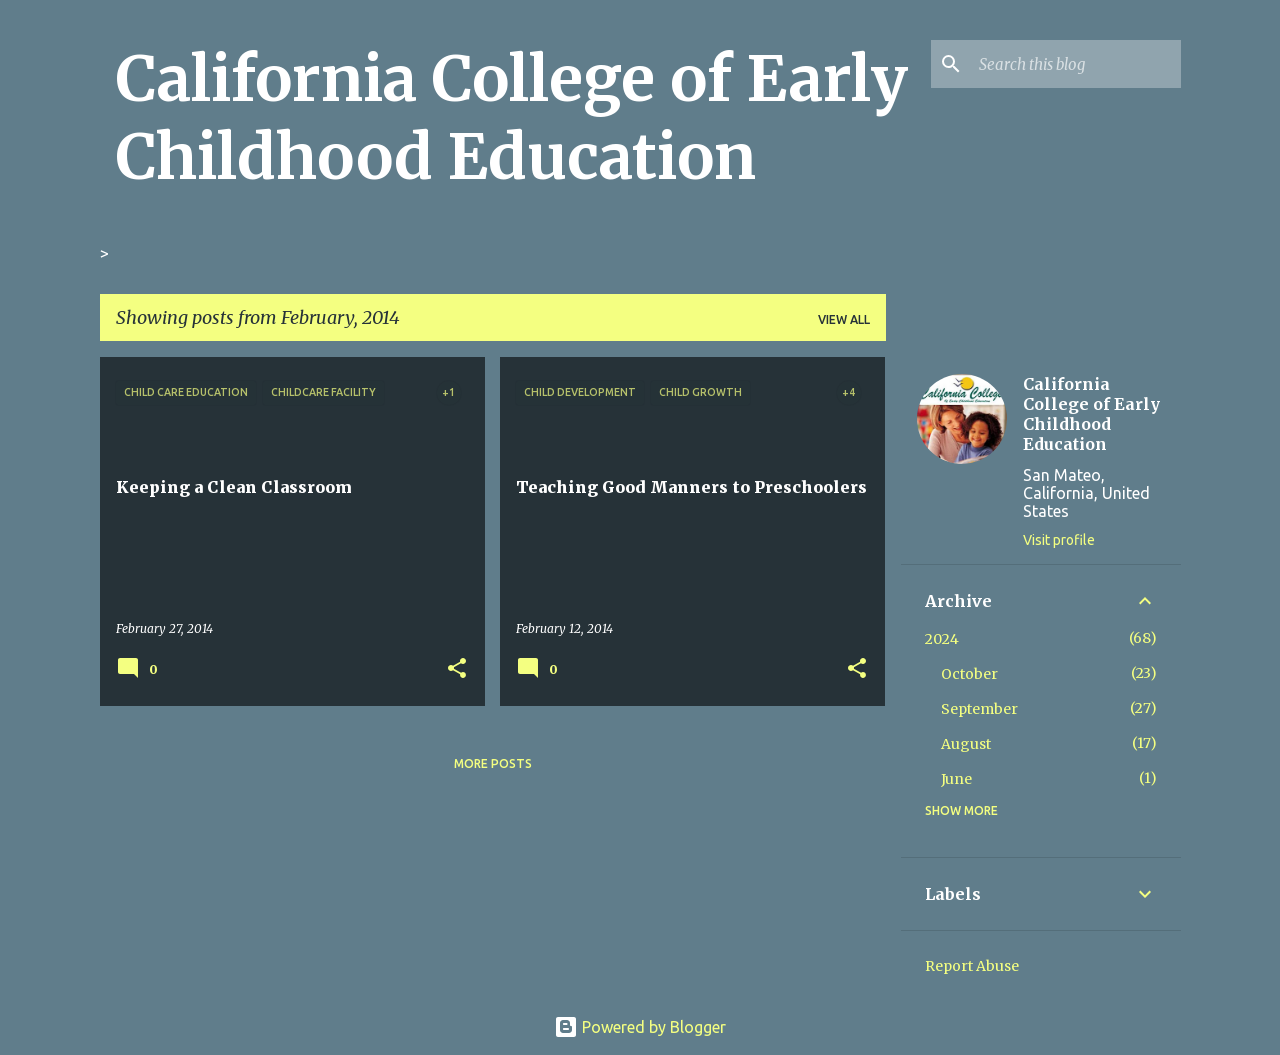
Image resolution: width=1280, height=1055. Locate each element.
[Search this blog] (1076, 64)
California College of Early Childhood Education (512, 118)
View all (844, 319)
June (956, 779)
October (969, 674)
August (966, 744)
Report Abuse (972, 966)
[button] (457, 669)
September (979, 709)
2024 (942, 639)
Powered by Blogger (640, 1027)
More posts (493, 763)
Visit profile (1059, 540)
